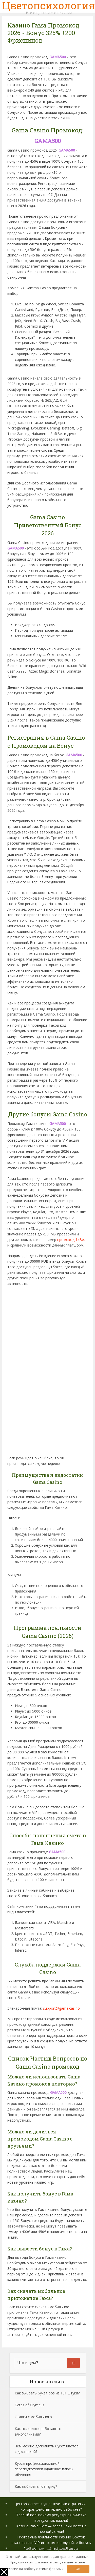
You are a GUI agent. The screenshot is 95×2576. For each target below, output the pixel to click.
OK (78, 2569)
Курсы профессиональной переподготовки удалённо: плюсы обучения (44, 2469)
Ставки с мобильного (33, 2416)
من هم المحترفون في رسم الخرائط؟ (51, 2548)
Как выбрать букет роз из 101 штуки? (47, 2393)
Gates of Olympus (29, 2405)
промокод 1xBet (71, 1239)
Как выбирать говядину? (36, 2486)
